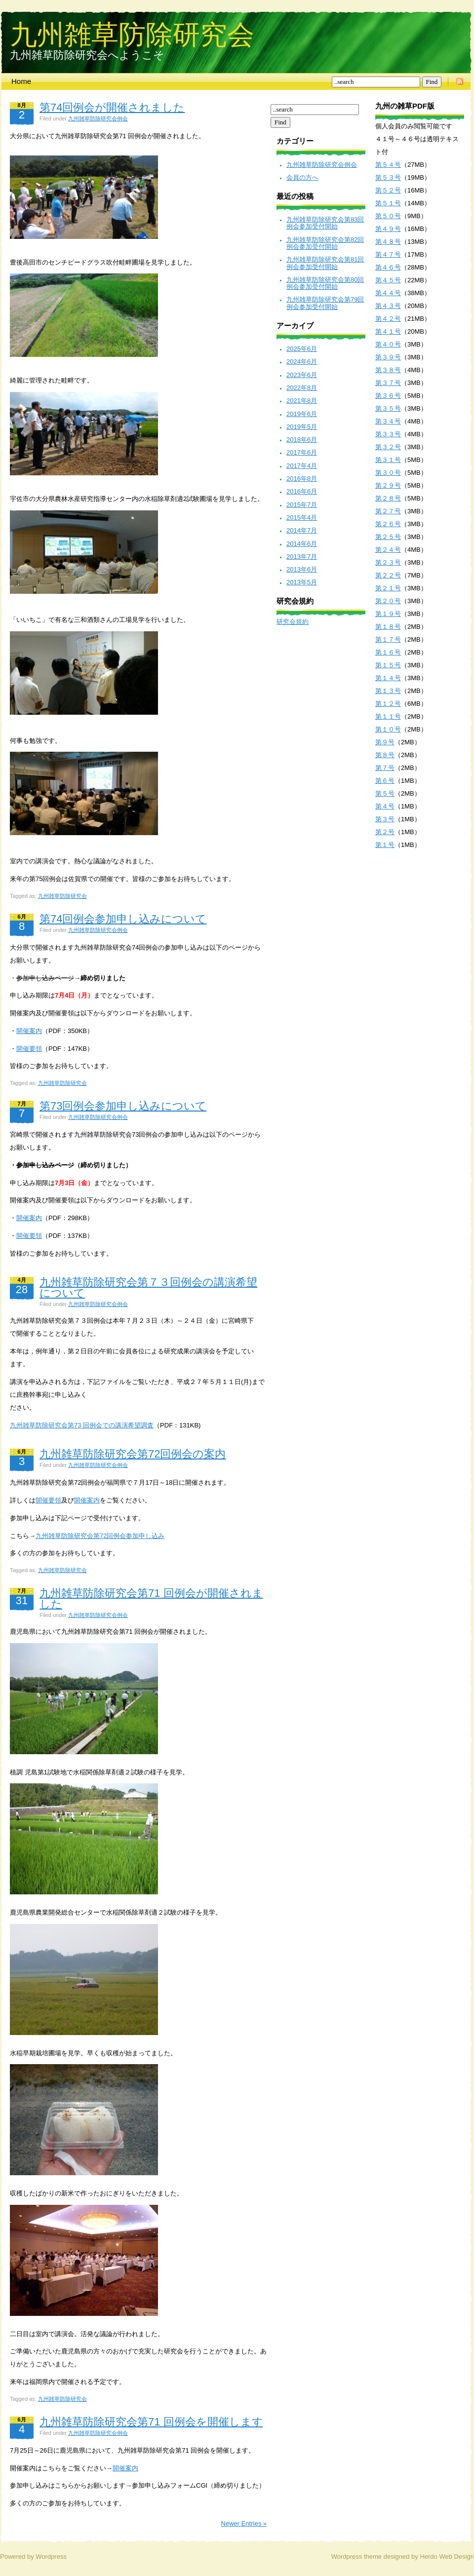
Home (21, 81)
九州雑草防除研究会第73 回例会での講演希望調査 (82, 1425)
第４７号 (388, 254)
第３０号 (388, 472)
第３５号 (388, 408)
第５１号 (388, 203)
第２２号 (388, 575)
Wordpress (51, 2556)
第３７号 (388, 382)
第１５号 (388, 665)
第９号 (385, 742)
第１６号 (388, 652)
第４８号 (388, 241)
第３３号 (388, 434)
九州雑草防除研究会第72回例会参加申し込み (100, 1535)
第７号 (385, 767)
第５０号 (388, 216)
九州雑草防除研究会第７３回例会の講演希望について (148, 1287)
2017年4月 (301, 465)
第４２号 (388, 318)
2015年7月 (301, 504)
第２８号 (388, 498)
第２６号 (388, 524)
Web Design (456, 2556)
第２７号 (388, 511)
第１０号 (388, 729)
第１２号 (388, 703)
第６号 (385, 780)
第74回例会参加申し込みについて (123, 919)
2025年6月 (301, 348)
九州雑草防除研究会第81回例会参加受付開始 (325, 263)
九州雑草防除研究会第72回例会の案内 (133, 1454)
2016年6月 (301, 491)
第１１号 (388, 716)
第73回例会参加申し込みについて (123, 1106)
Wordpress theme (356, 2556)
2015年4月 (301, 517)
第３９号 (388, 357)
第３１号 (388, 459)
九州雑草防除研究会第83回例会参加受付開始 (325, 223)
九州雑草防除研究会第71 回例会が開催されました (151, 1598)
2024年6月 (301, 361)
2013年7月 (301, 556)
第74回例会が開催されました (112, 107)
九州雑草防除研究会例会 (98, 118)
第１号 (385, 844)
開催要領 (29, 1048)
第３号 (385, 819)
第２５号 (388, 536)
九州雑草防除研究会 (132, 33)
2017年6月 (301, 452)
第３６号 (388, 395)
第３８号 (388, 370)
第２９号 (388, 485)
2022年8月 (301, 387)
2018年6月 (301, 439)
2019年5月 (301, 426)
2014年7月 (301, 530)
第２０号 (388, 601)
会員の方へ (302, 177)
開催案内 (29, 1031)
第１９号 (388, 613)
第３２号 (388, 447)
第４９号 (388, 228)
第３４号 (388, 421)
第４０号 (388, 344)
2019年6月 (301, 414)
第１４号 (388, 678)
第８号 (385, 755)
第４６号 (388, 267)
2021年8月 (301, 400)
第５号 (385, 793)
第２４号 (388, 549)
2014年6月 (301, 543)
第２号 (385, 832)
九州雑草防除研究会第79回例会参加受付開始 (325, 303)
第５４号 (388, 164)
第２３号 (388, 562)
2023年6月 (301, 375)
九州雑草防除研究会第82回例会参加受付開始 (325, 243)
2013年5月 (301, 582)
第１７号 (388, 639)
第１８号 (388, 626)
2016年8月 (301, 478)
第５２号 (388, 190)
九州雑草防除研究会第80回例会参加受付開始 (325, 283)
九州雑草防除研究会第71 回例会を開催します (151, 2422)
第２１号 (388, 588)
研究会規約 (292, 621)
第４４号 (388, 293)
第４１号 (388, 331)
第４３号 (388, 305)
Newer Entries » (244, 2523)
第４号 (385, 806)
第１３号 (388, 690)
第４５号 (388, 280)
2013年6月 (301, 569)
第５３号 (388, 177)
